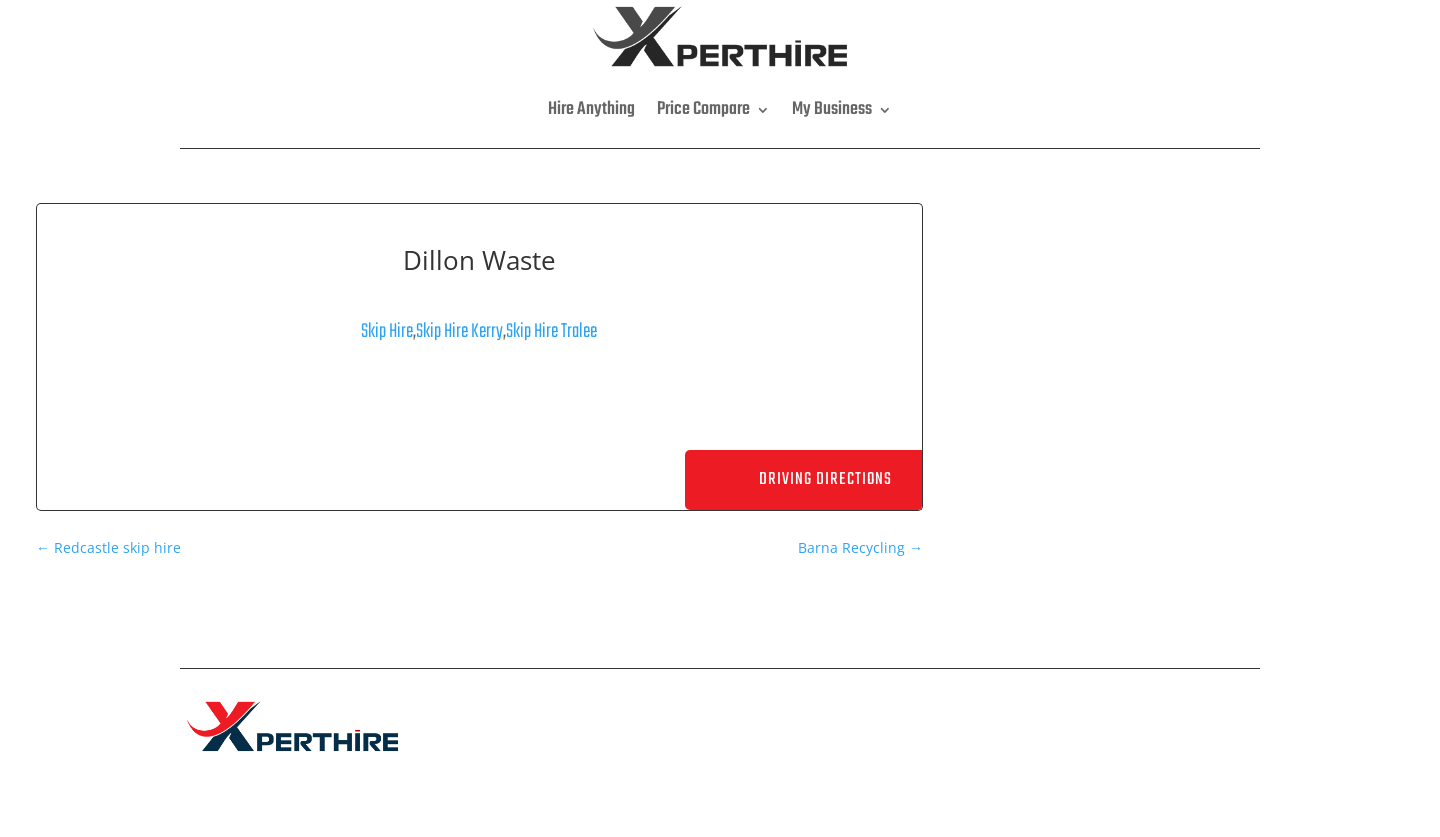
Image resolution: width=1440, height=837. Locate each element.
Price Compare (703, 109)
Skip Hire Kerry (459, 331)
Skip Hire (387, 331)
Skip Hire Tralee (551, 331)
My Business (832, 109)
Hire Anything (591, 109)
